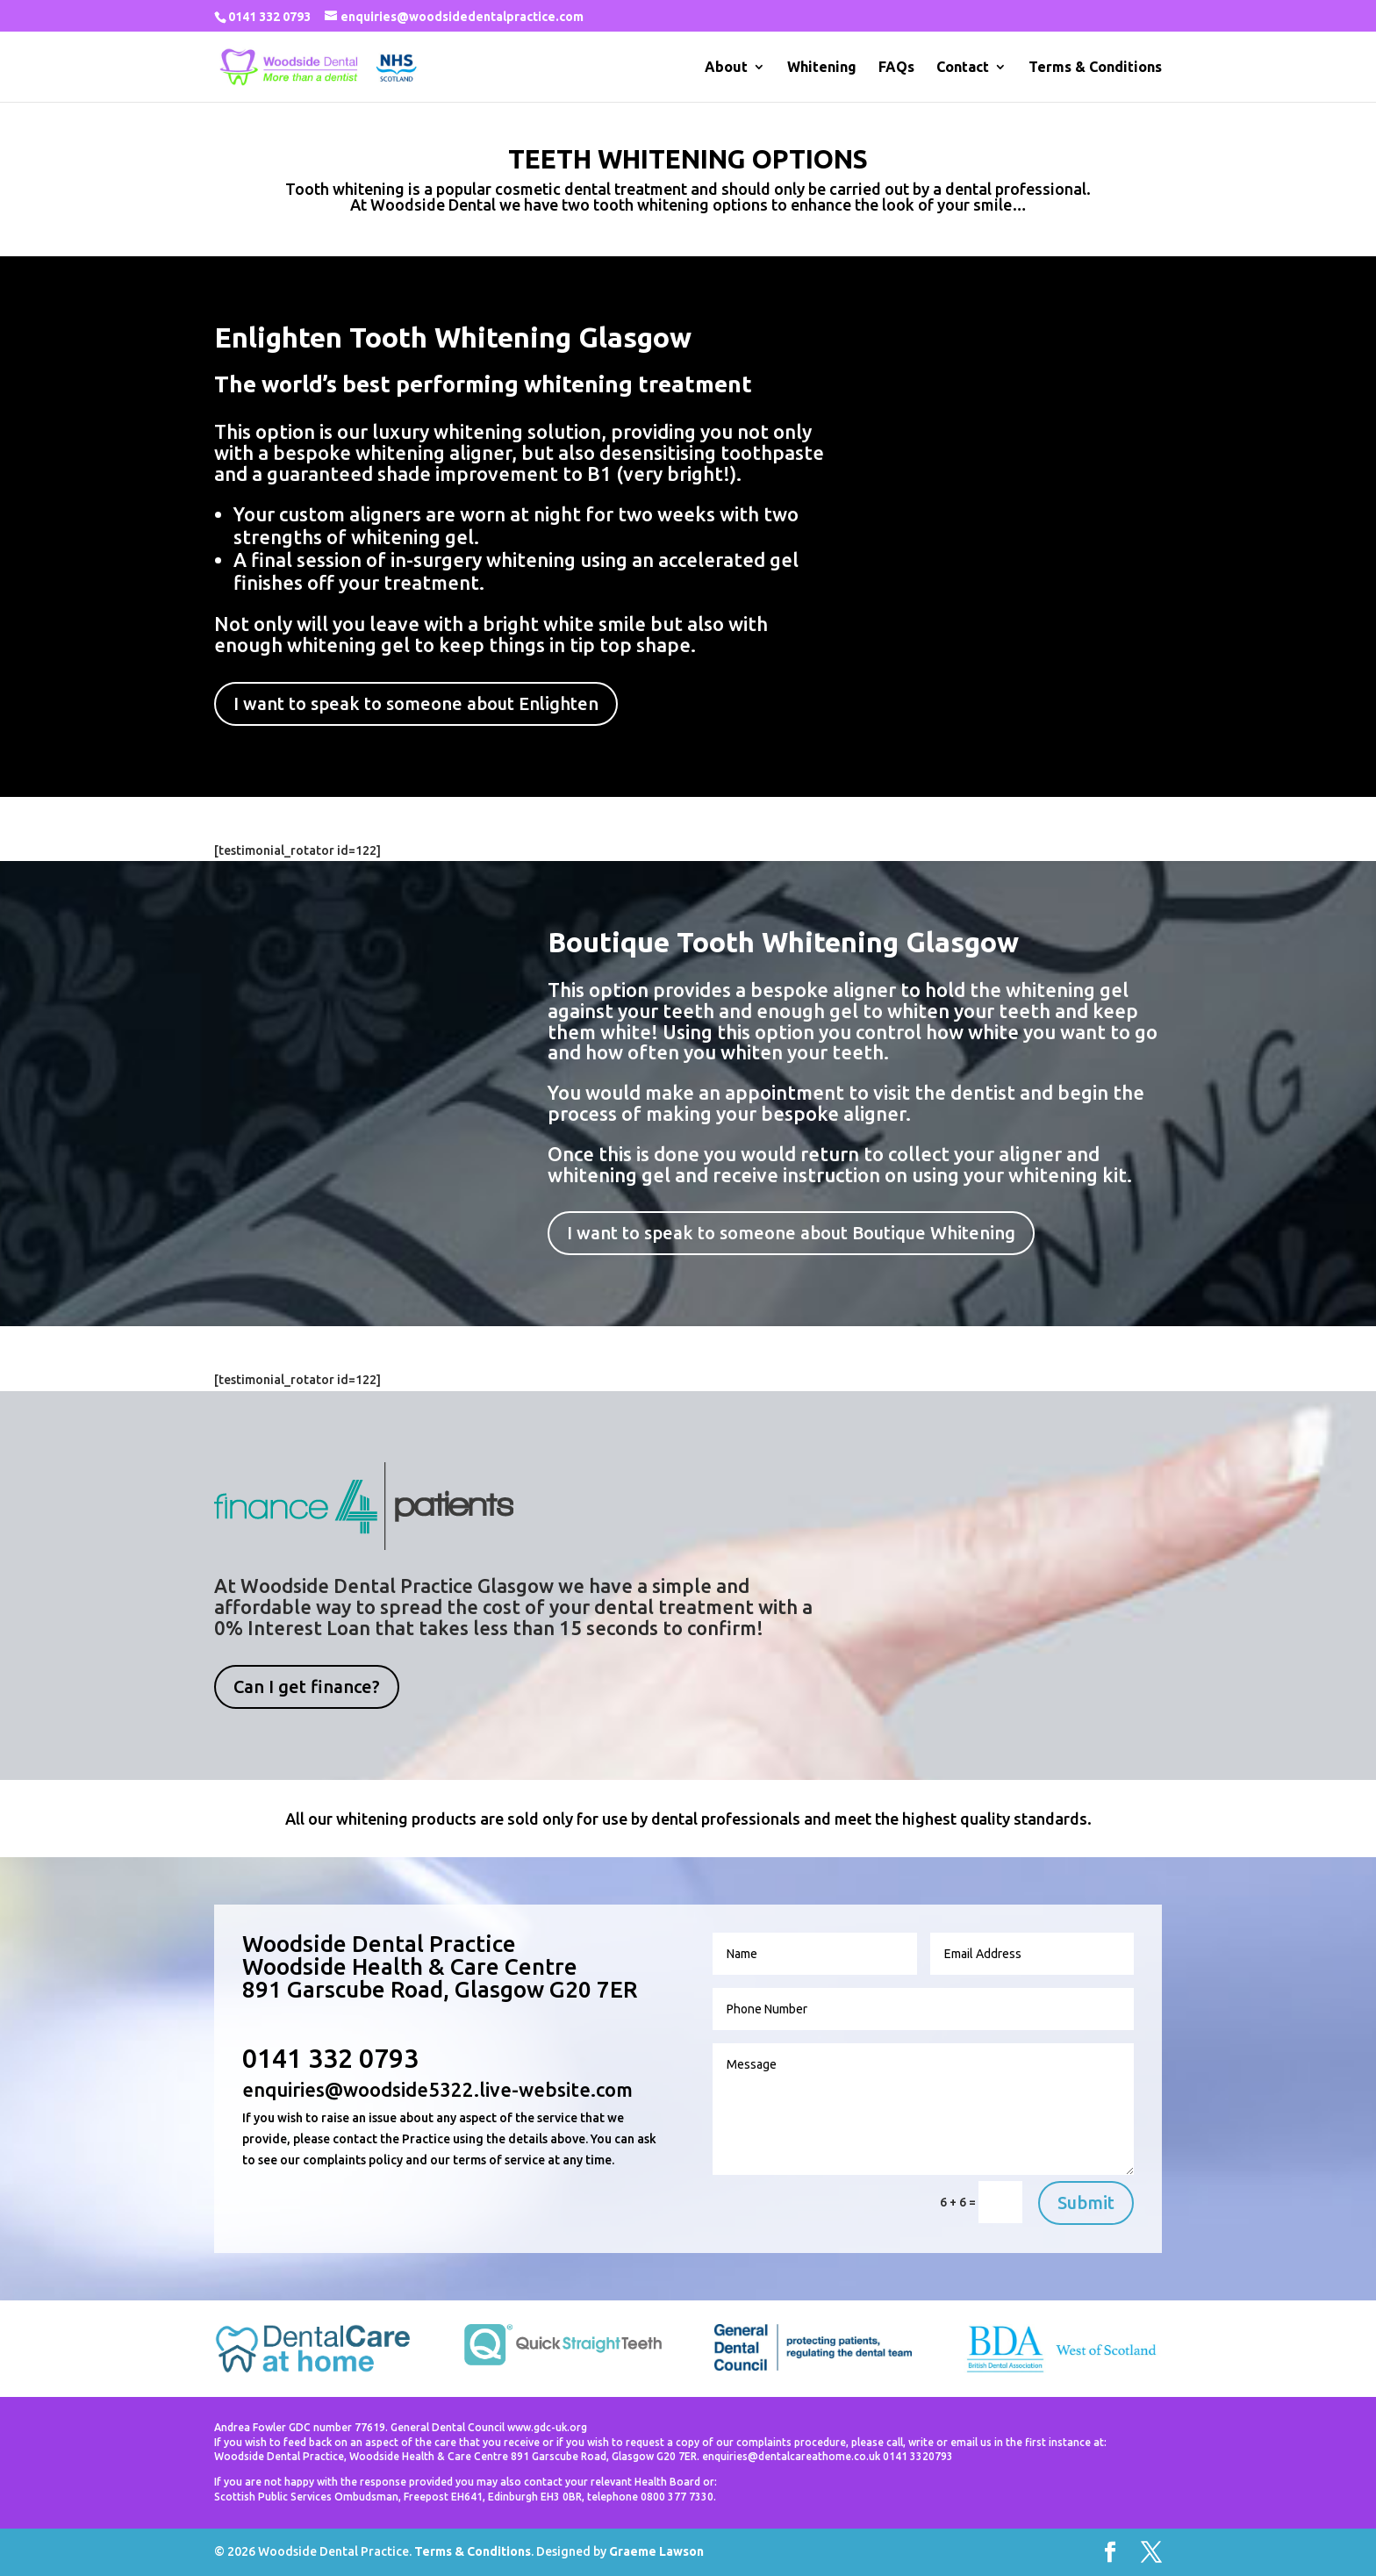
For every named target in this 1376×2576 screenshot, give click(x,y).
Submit (1085, 2202)
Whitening (821, 68)
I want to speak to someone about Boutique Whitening (791, 1233)
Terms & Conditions (1095, 68)
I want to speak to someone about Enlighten (415, 703)
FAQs (896, 68)
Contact (962, 68)
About (726, 68)
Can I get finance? (306, 1686)
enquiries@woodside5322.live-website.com (437, 2089)
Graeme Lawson (656, 2551)
